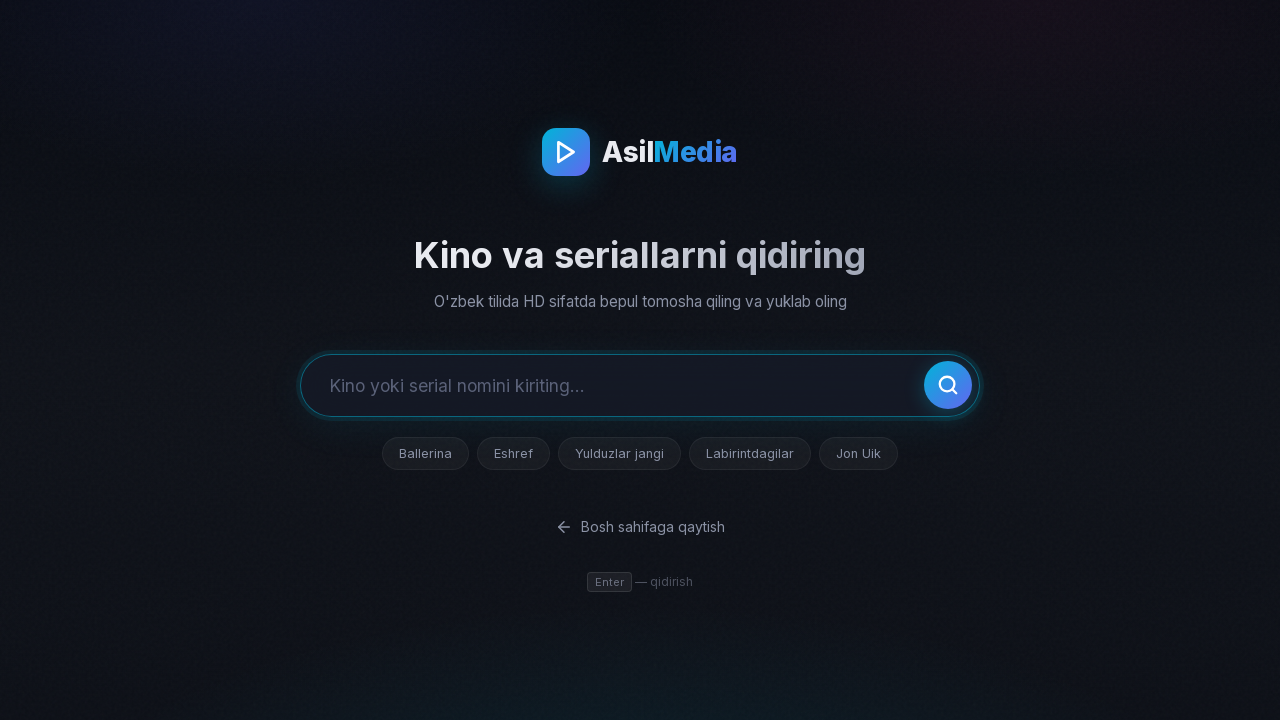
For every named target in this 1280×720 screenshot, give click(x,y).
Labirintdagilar (750, 453)
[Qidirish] (948, 385)
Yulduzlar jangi (619, 453)
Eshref (513, 453)
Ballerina (425, 453)
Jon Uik (858, 453)
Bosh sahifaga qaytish (640, 527)
